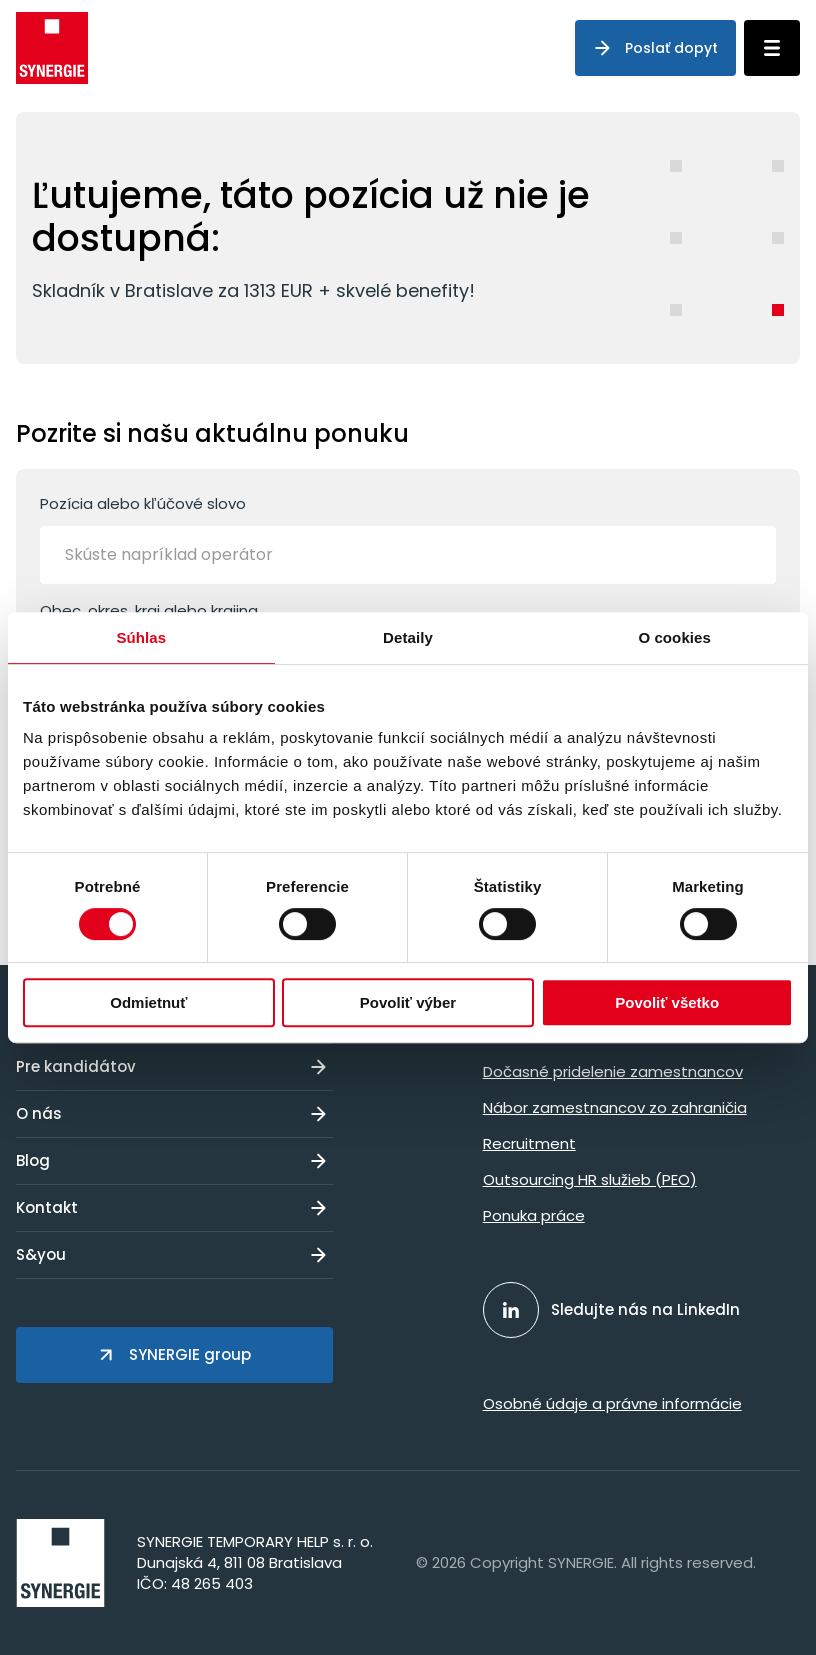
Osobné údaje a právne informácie (612, 1403)
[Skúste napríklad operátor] (195, 555)
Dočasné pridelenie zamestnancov (613, 1071)
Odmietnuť (148, 1002)
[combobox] (408, 555)
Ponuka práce (534, 1215)
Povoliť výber (408, 1002)
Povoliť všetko (667, 1002)
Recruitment (529, 1143)
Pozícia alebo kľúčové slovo (408, 538)
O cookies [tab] (674, 637)
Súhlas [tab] (141, 637)
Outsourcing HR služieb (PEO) (590, 1179)
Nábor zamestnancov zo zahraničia (615, 1107)
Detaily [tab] (408, 637)
